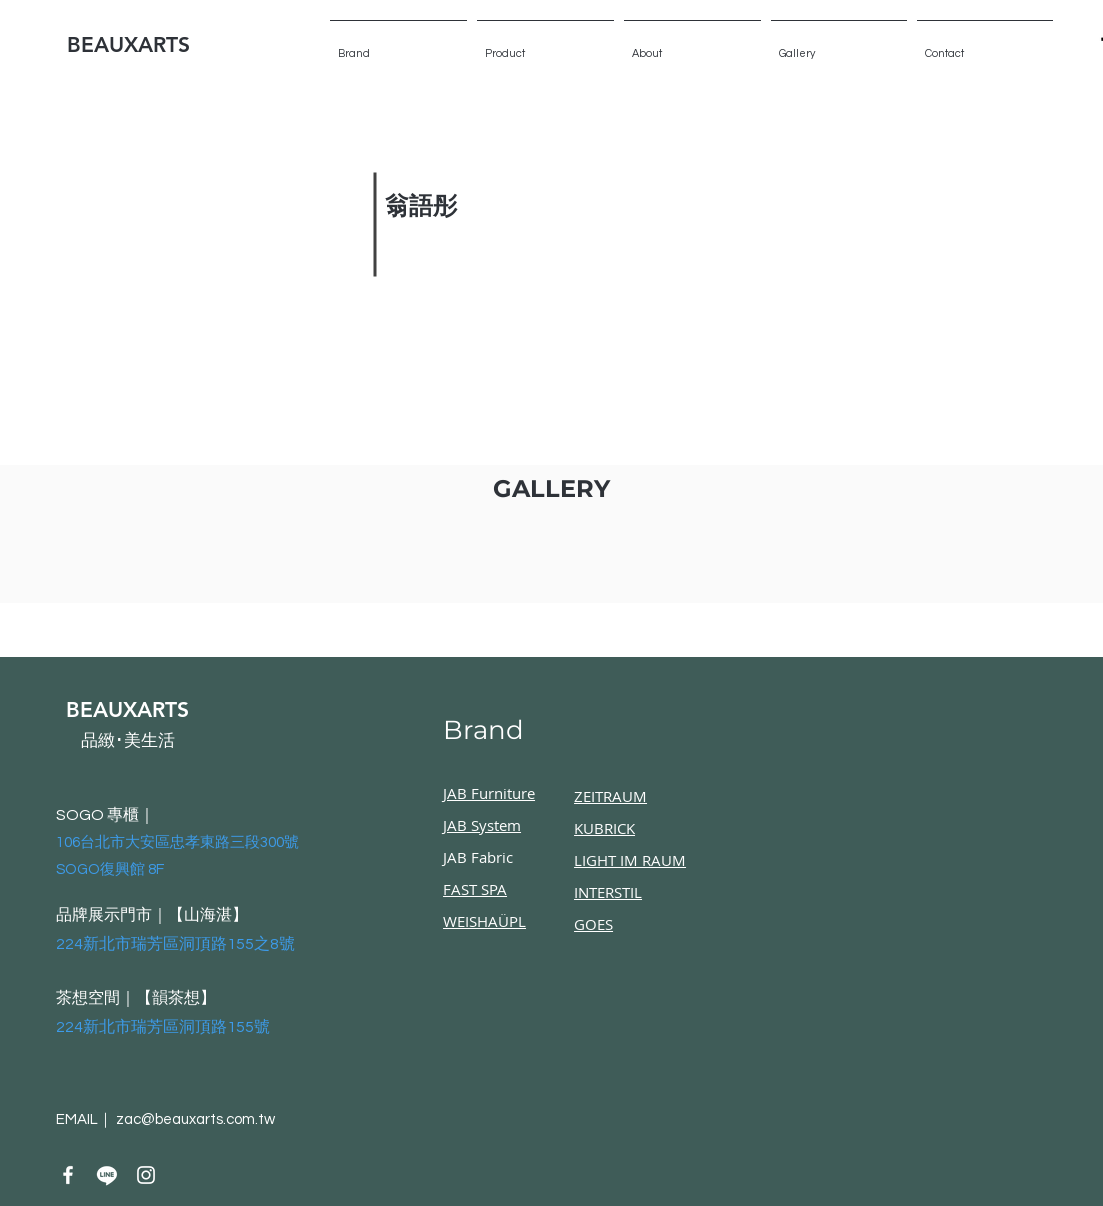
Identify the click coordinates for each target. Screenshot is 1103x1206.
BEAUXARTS (128, 44)
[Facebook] (68, 1175)
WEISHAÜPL (484, 921)
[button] (839, 45)
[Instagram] (146, 1175)
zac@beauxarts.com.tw (195, 1119)
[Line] (107, 1175)
